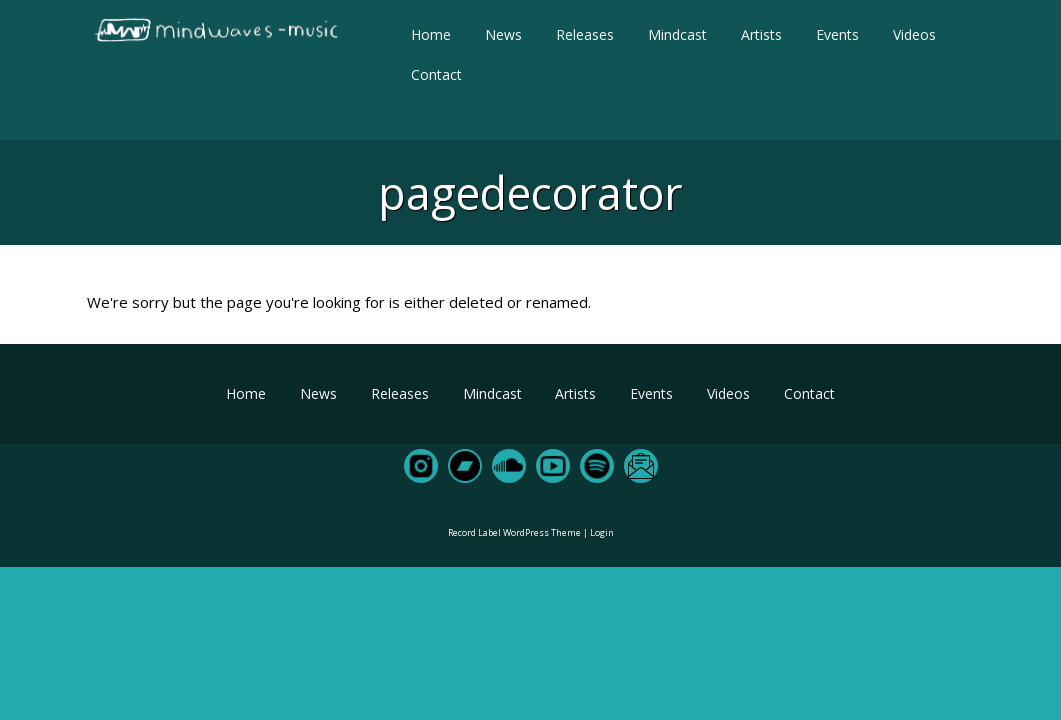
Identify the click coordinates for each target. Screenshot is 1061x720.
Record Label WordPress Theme (514, 532)
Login (602, 532)
